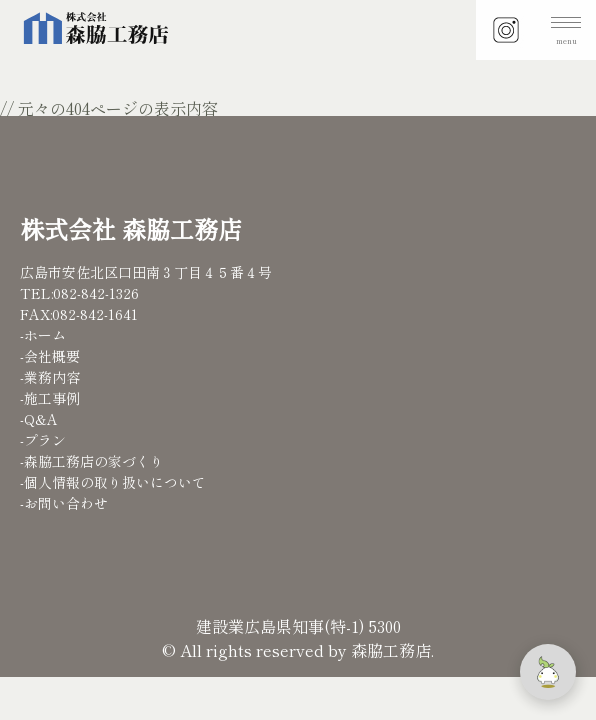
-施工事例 (50, 398)
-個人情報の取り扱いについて (113, 482)
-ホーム (43, 335)
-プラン (43, 440)
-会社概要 (50, 356)
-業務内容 (50, 377)
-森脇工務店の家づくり (92, 461)
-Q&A (39, 419)
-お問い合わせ (64, 503)
